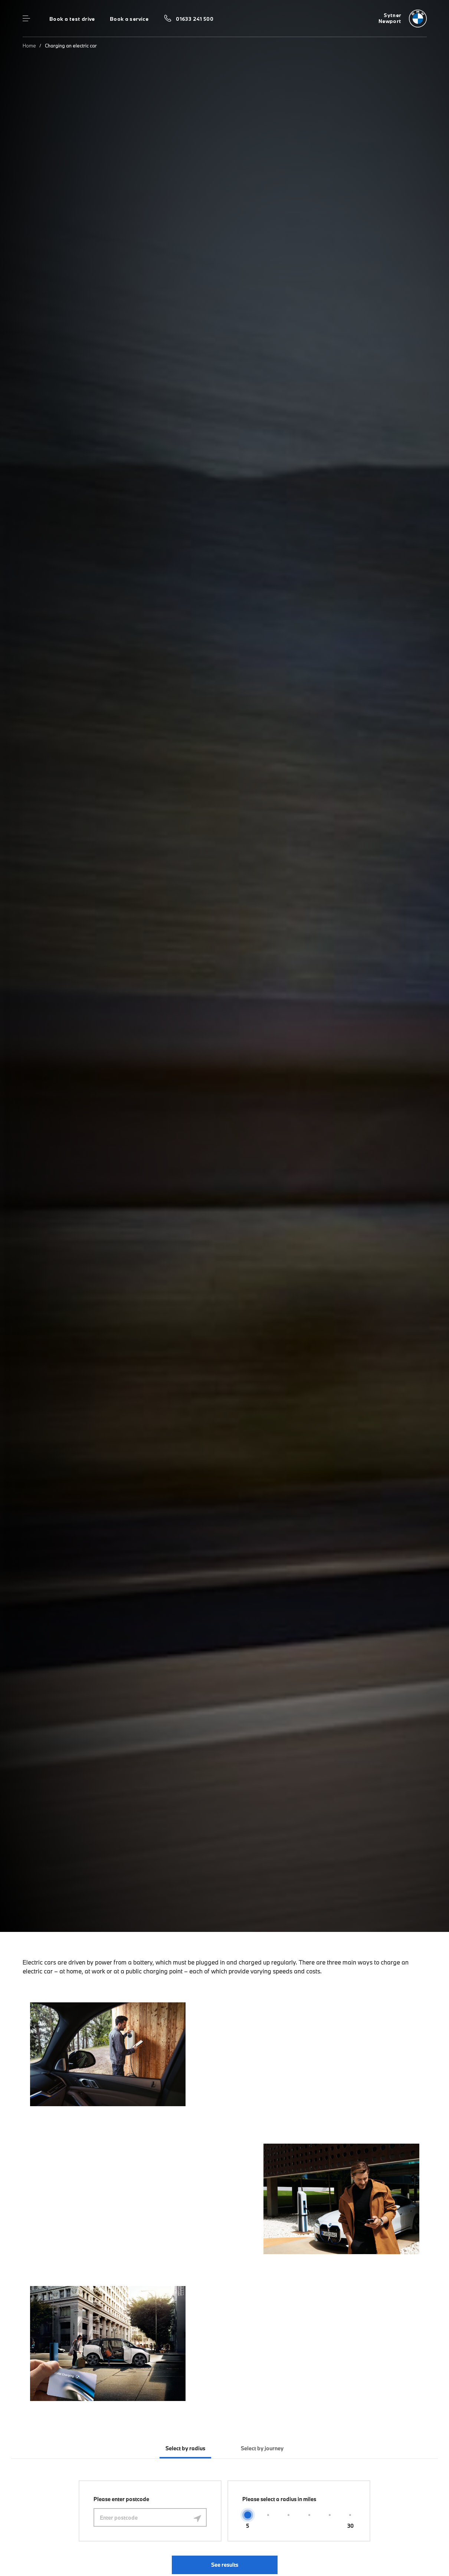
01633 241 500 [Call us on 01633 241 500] (194, 19)
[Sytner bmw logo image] (402, 18)
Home (29, 45)
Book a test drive (72, 19)
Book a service (129, 19)
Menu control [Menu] (26, 18)
